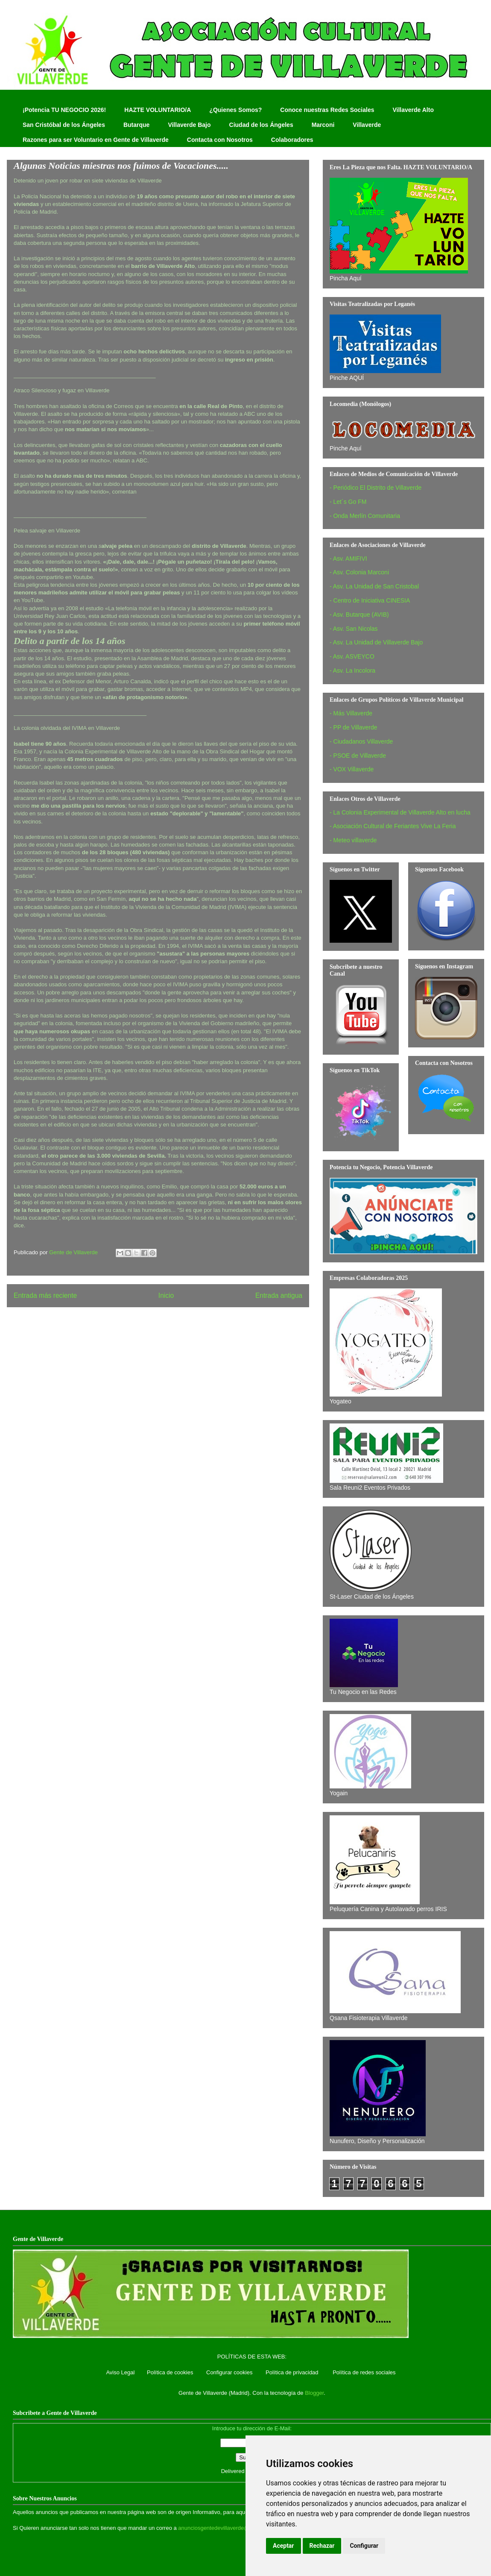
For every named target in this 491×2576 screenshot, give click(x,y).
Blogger (314, 2393)
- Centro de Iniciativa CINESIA (370, 600)
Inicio (166, 1295)
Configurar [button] (364, 2545)
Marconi (323, 124)
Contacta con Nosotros (220, 139)
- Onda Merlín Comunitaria (365, 515)
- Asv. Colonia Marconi (359, 572)
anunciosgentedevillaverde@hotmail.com (228, 2528)
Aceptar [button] (283, 2545)
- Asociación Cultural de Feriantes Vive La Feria (393, 826)
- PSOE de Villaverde (358, 755)
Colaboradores (292, 139)
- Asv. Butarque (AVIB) (359, 614)
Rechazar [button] (322, 2545)
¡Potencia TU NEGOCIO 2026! (64, 109)
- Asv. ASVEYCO (352, 656)
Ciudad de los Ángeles (261, 124)
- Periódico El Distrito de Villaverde (375, 487)
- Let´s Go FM (348, 501)
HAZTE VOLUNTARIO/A (157, 109)
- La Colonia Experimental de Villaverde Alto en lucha (400, 812)
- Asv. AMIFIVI (348, 558)
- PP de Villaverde (353, 727)
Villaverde (367, 124)
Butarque (136, 124)
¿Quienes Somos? (235, 109)
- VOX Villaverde (352, 769)
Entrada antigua (278, 1295)
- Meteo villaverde (353, 840)
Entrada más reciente (45, 1295)
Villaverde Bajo (189, 124)
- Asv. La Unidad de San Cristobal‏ (374, 586)
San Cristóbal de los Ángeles (64, 124)
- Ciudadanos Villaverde (361, 741)
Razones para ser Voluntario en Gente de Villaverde (96, 139)
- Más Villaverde (351, 713)
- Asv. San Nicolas (354, 628)
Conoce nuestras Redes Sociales (327, 109)
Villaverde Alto (412, 109)
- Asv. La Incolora (352, 670)
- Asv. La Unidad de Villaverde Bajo (376, 642)
